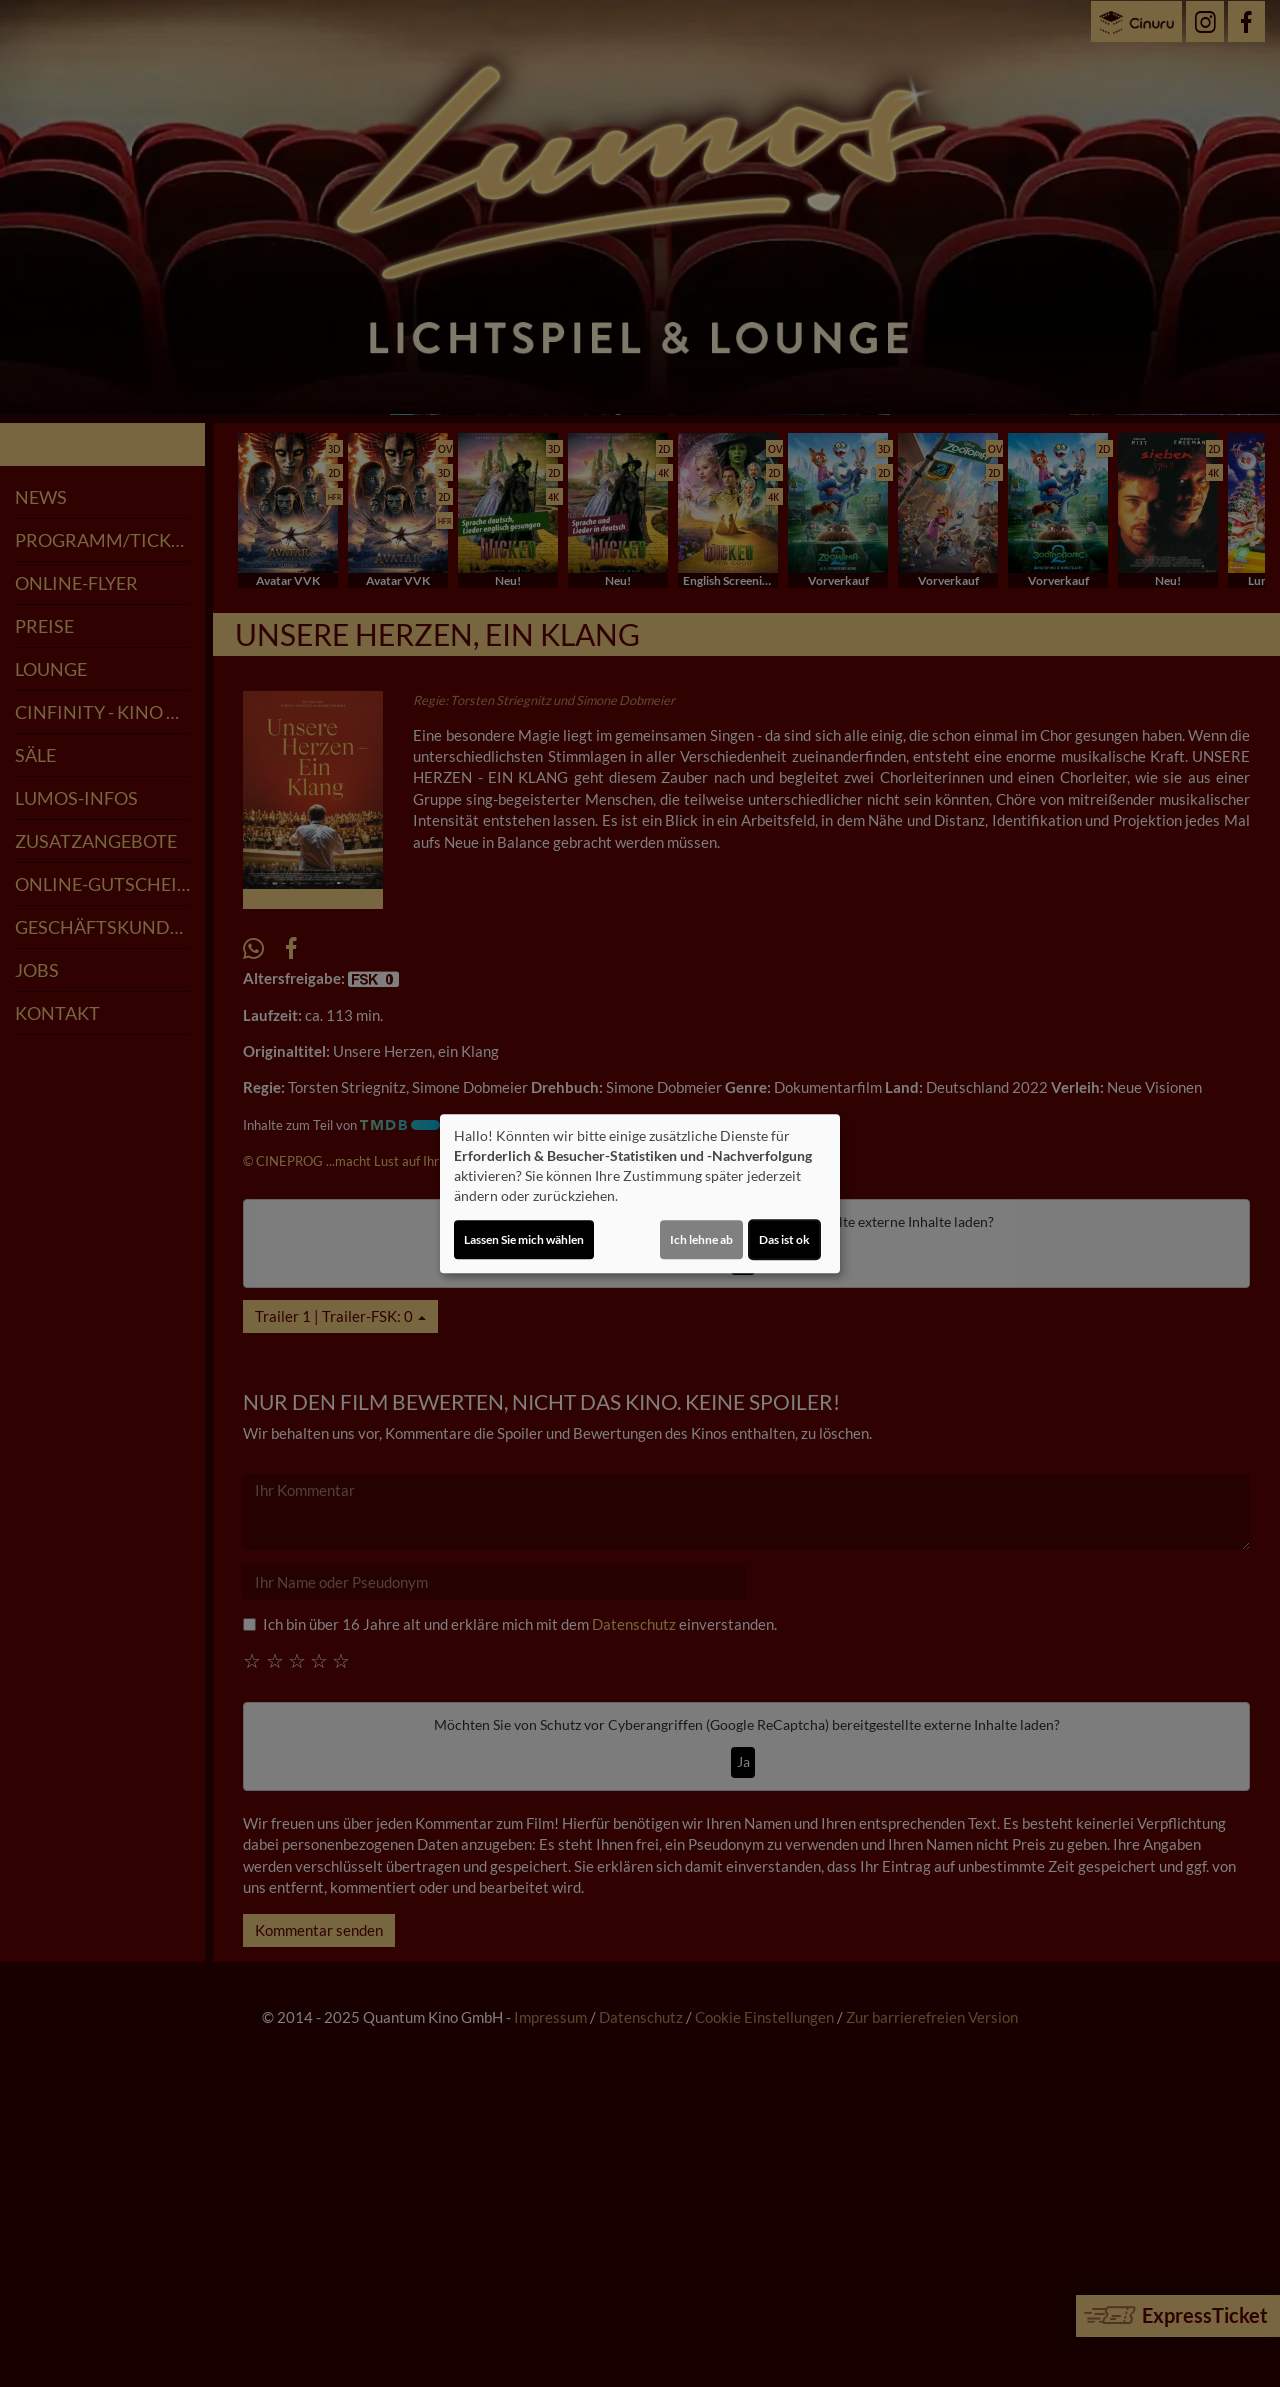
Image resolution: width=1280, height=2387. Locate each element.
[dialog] (640, 1194)
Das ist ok (784, 1239)
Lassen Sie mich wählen (524, 1239)
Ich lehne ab (701, 1239)
